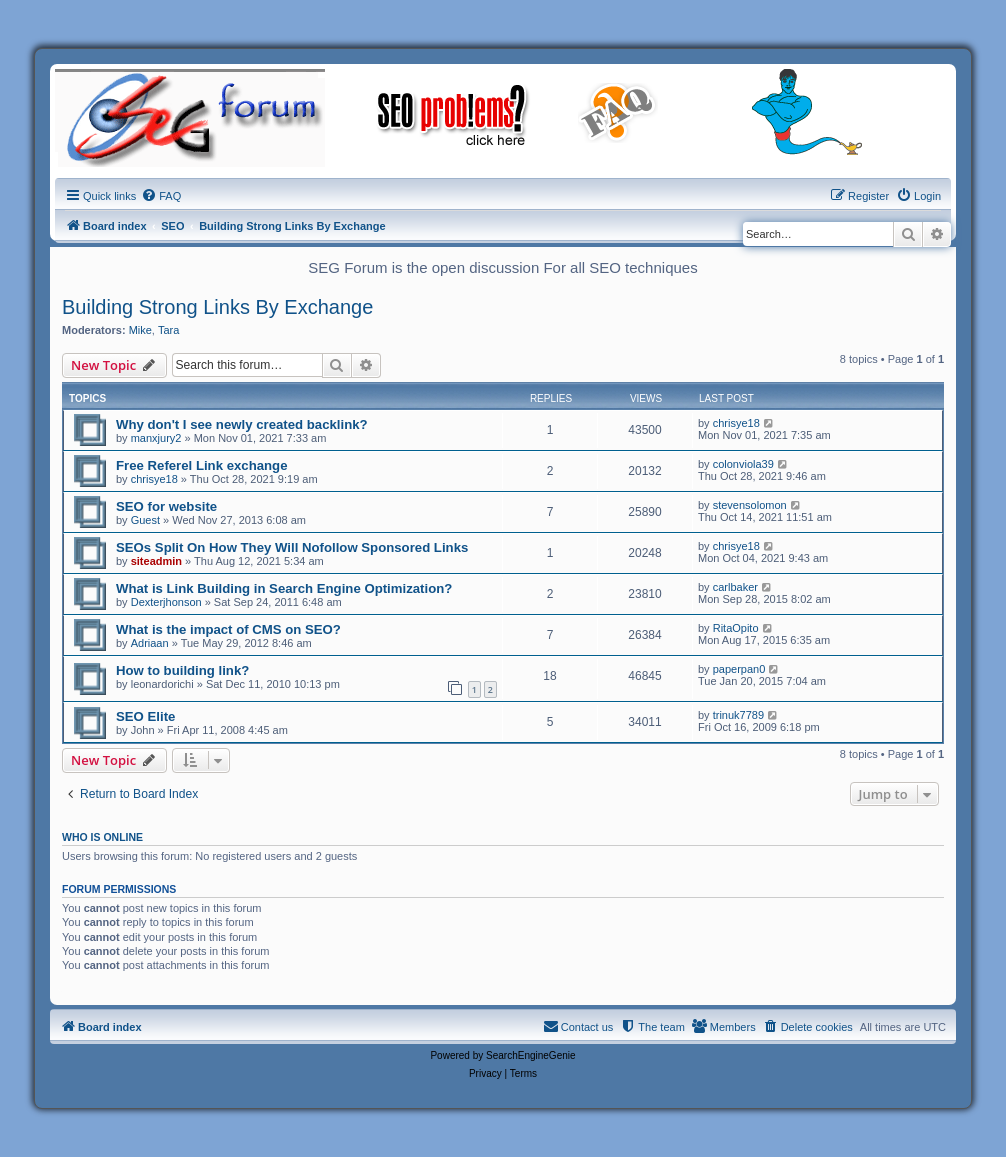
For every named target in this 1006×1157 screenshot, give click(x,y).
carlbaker (735, 587)
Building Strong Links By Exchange (217, 307)
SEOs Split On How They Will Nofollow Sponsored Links (292, 547)
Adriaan (150, 643)
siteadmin (156, 561)
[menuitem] (161, 196)
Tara (168, 330)
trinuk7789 (738, 715)
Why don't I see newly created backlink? (242, 424)
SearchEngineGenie (531, 1055)
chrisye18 (736, 423)
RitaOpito (736, 628)
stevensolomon (750, 505)
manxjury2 (156, 438)
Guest (145, 520)
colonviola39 (743, 464)
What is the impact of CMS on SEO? (228, 629)
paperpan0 (739, 669)
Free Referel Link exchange (202, 465)
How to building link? (182, 670)
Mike (140, 330)
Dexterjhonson (166, 602)
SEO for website (166, 506)
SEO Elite (145, 716)
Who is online (102, 837)
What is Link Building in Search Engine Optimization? (284, 588)
